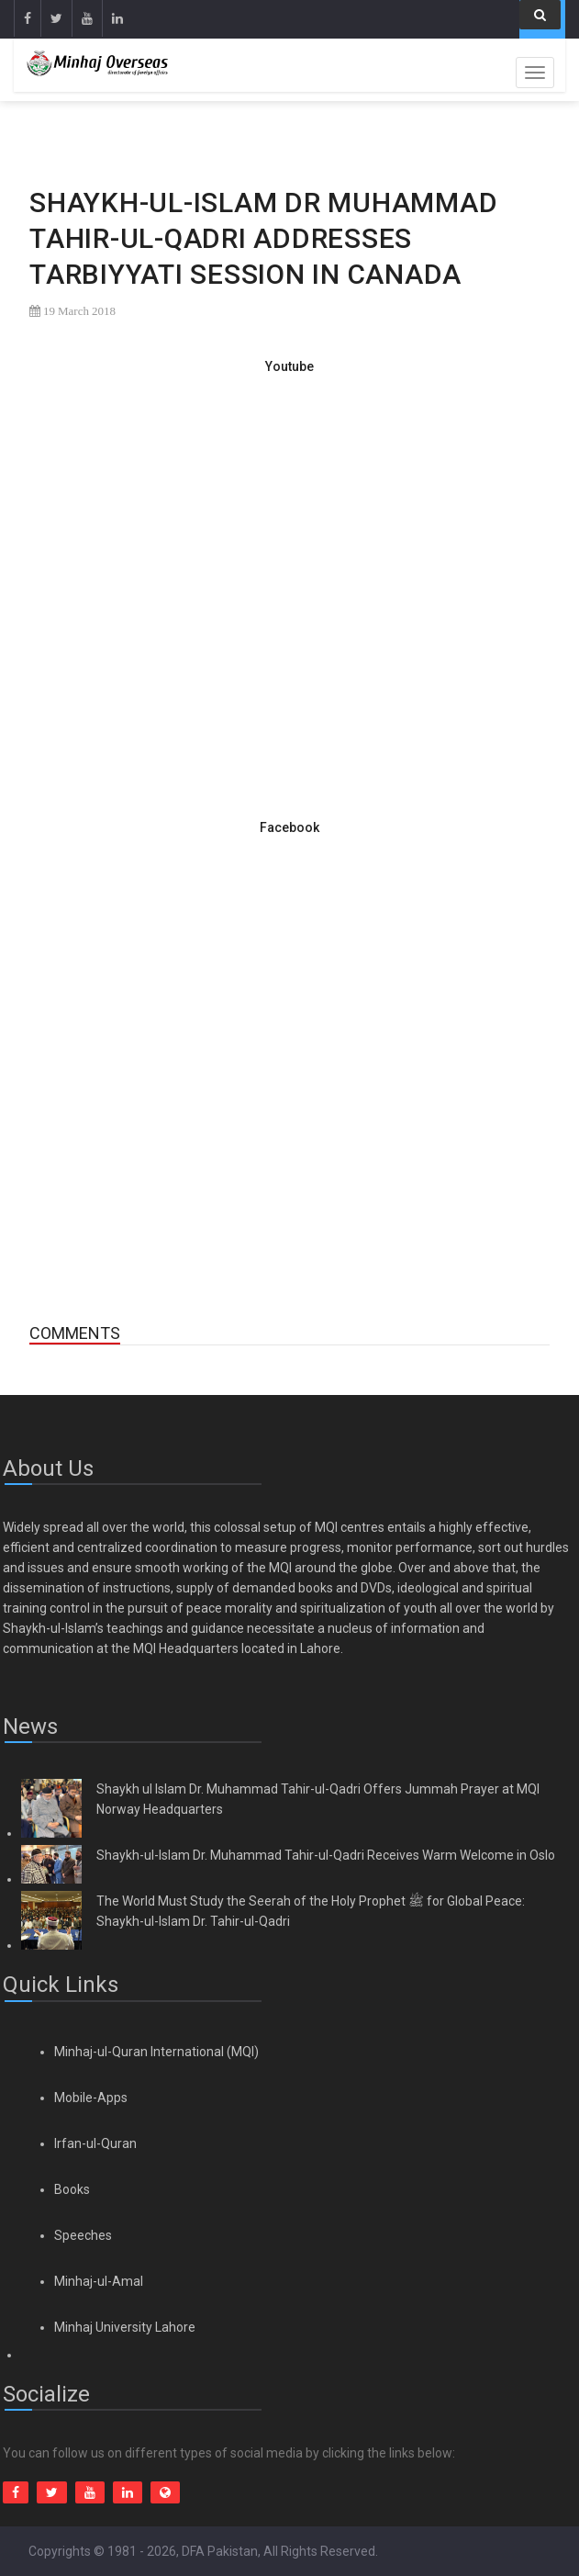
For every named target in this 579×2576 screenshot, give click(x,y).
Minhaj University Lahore (124, 2327)
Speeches (83, 2235)
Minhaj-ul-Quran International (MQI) (156, 2051)
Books (72, 2189)
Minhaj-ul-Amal (98, 2281)
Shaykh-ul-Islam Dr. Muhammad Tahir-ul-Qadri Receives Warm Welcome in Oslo (325, 1855)
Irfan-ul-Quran (95, 2143)
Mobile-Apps (91, 2097)
